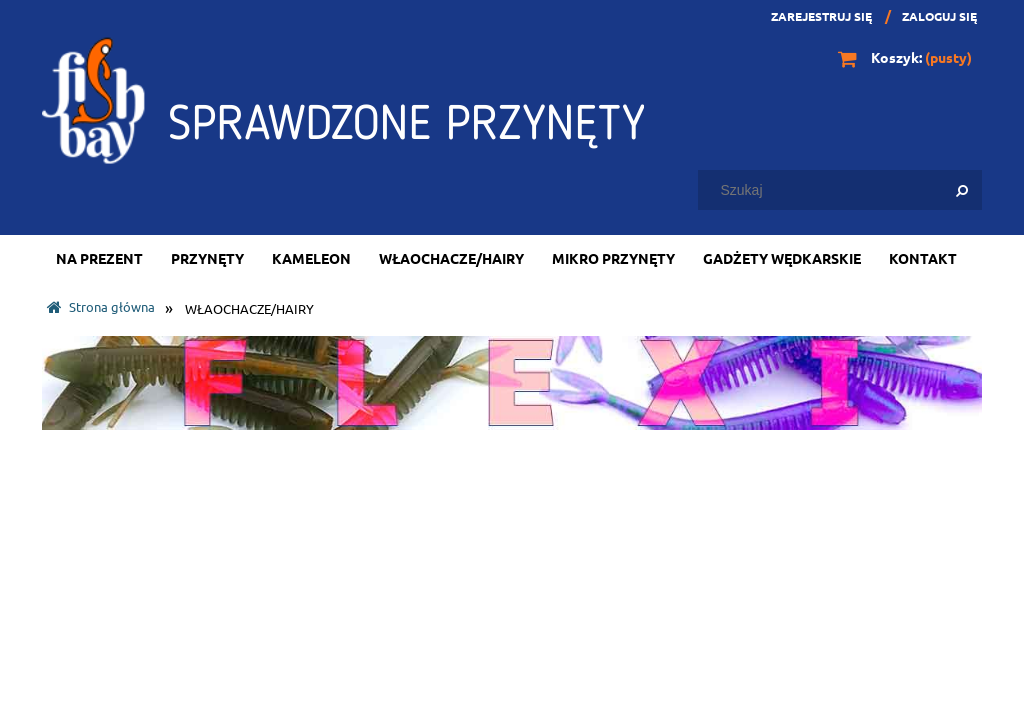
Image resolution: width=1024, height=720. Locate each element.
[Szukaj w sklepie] (844, 190)
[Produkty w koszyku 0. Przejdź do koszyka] (906, 57)
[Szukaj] (962, 190)
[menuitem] (99, 258)
